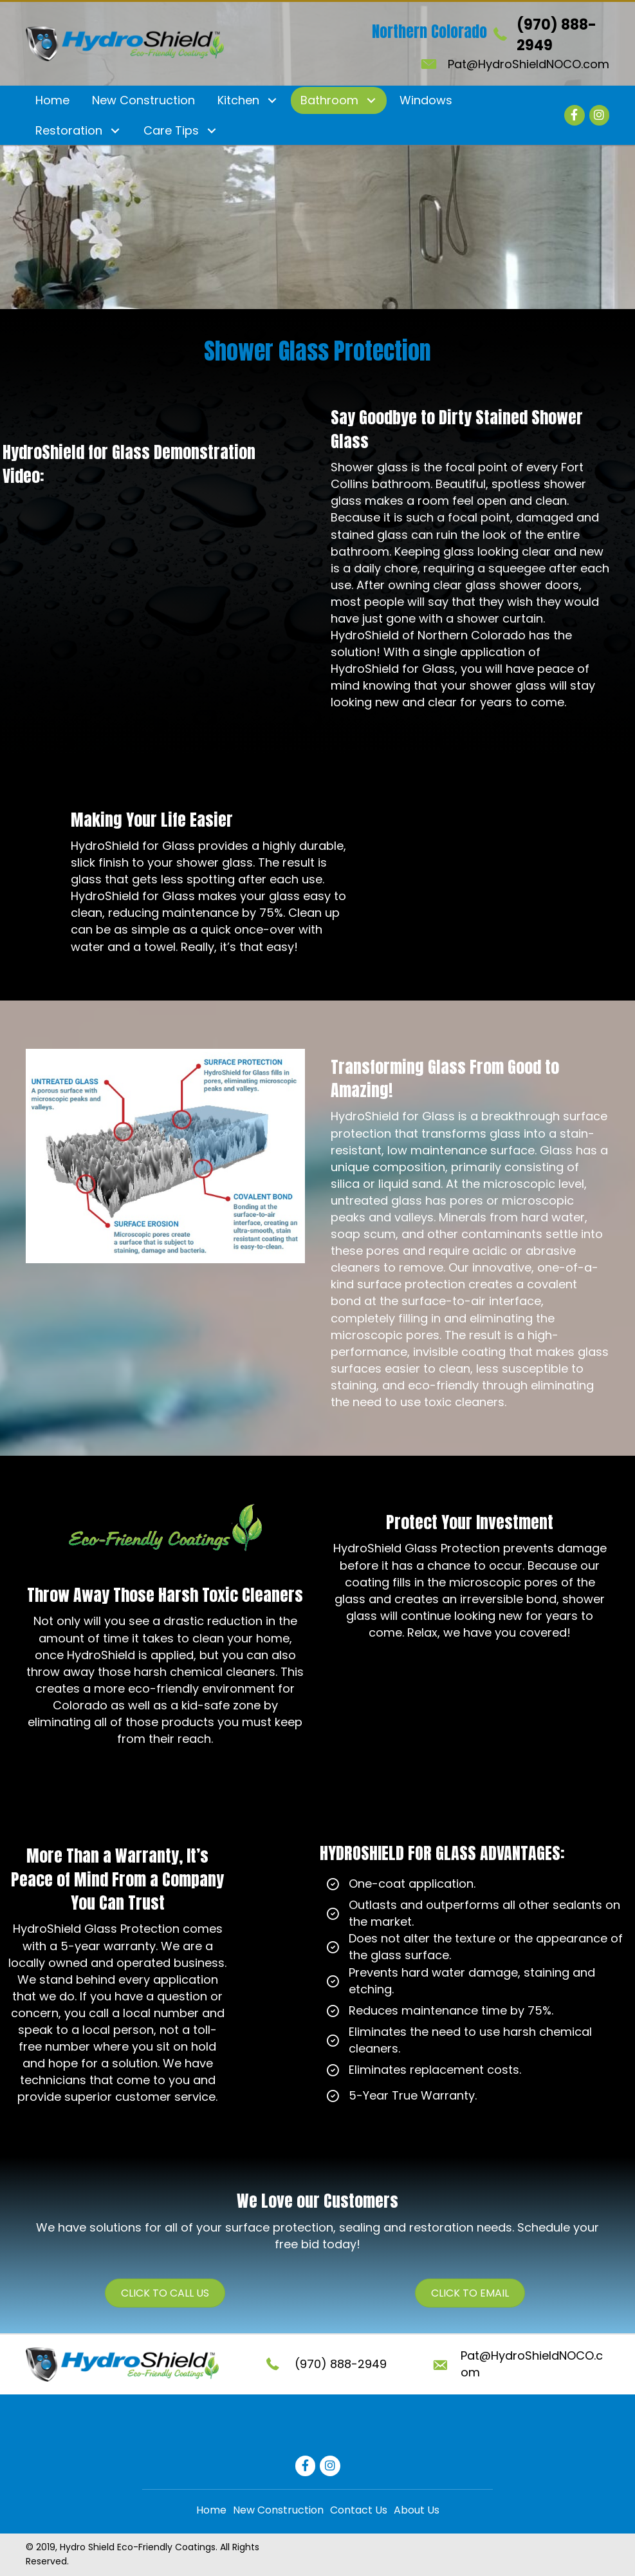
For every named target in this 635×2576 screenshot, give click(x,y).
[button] (271, 100)
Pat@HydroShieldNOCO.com (528, 64)
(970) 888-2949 (341, 2364)
